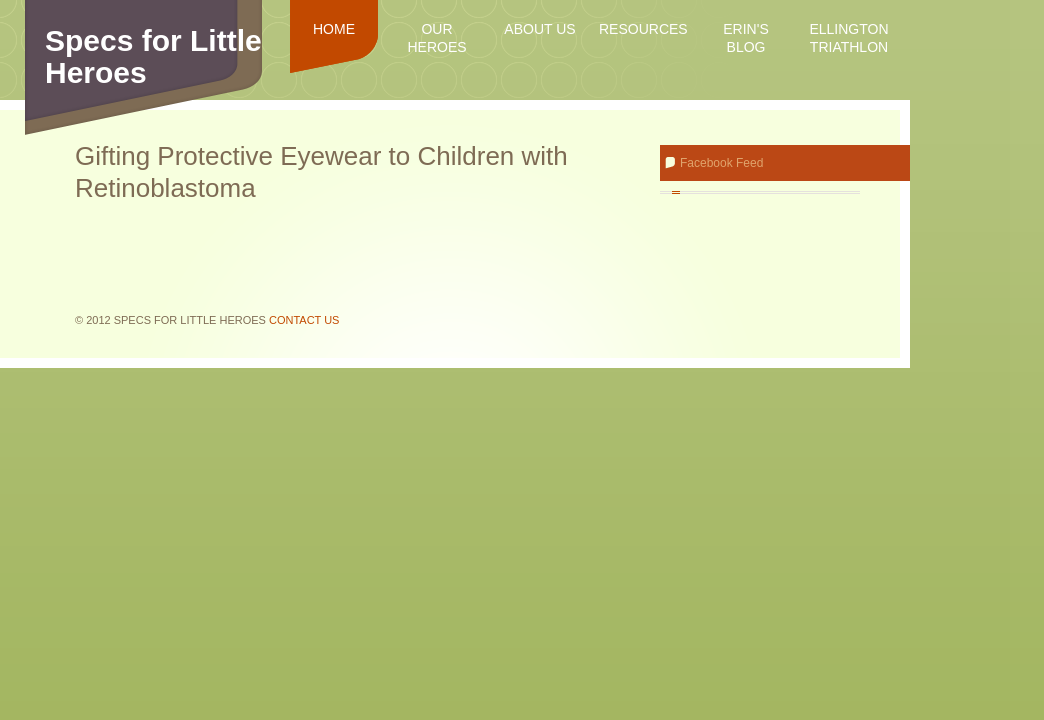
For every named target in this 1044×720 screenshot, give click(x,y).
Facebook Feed (721, 163)
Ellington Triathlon (848, 38)
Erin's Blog (745, 38)
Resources (643, 29)
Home (334, 29)
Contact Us (304, 320)
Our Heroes (436, 38)
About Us (539, 29)
